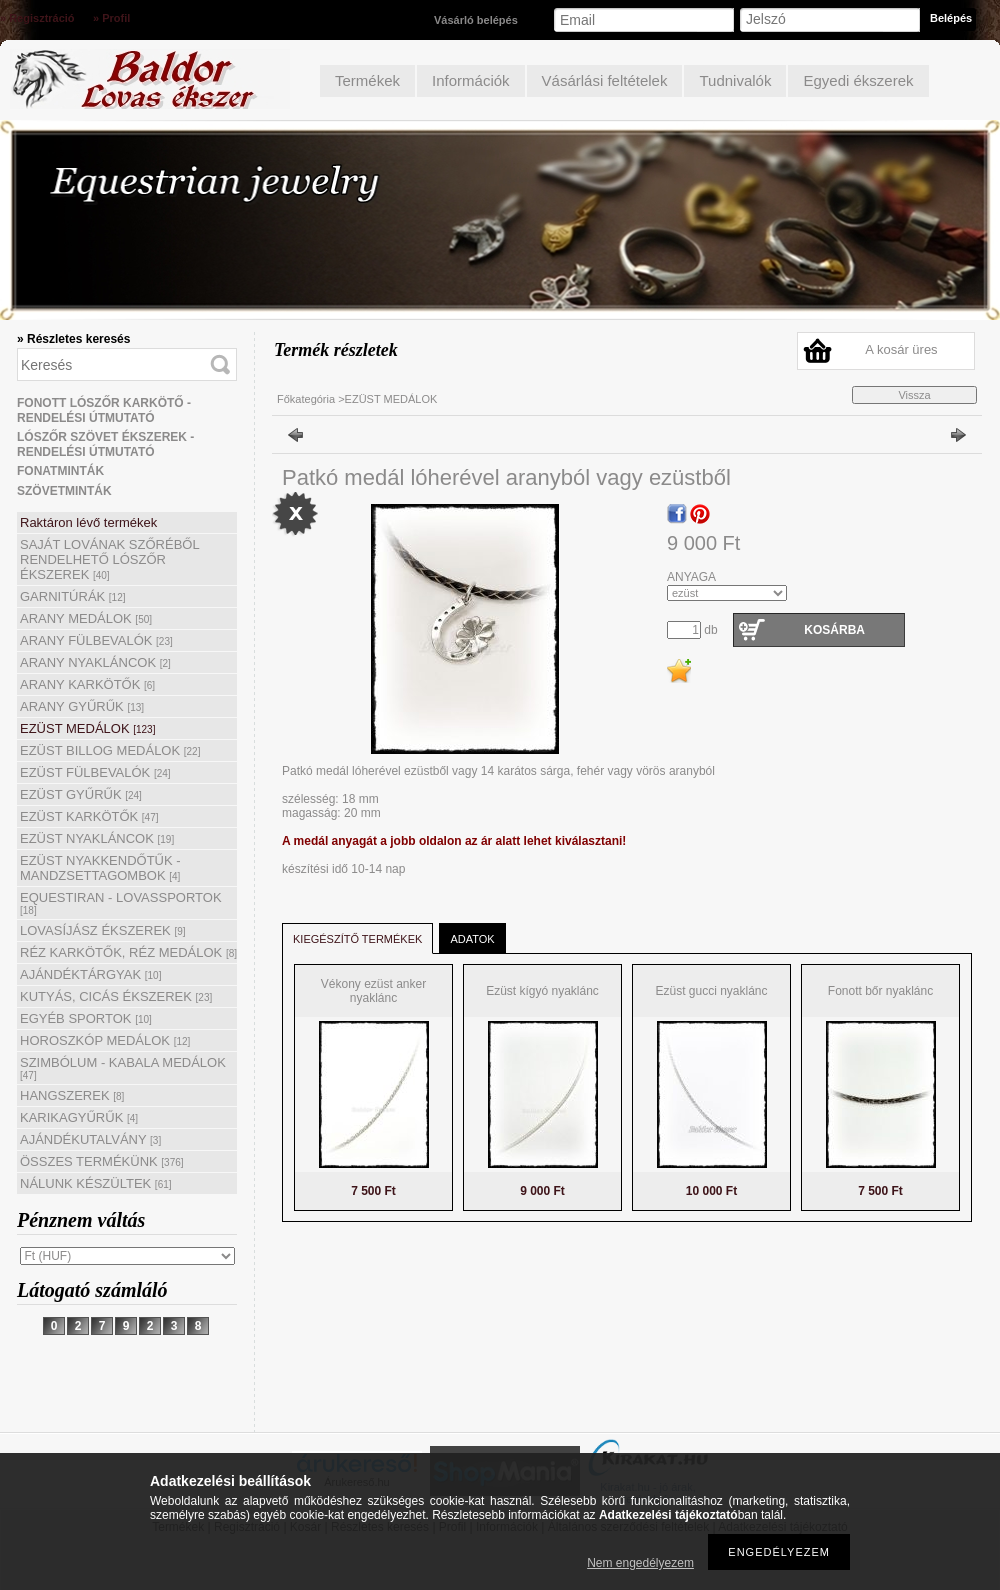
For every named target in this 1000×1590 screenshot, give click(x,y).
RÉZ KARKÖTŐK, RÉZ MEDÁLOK (128, 952)
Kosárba (834, 630)
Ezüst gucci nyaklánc (711, 991)
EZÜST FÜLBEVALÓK (95, 772)
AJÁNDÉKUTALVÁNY (90, 1139)
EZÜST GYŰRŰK (81, 794)
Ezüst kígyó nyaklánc (542, 991)
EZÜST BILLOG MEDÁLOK (110, 750)
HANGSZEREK (72, 1095)
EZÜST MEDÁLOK (87, 728)
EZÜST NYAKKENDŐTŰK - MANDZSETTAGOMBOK (100, 868)
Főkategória (306, 399)
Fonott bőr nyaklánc (880, 991)
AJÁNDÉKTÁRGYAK (90, 974)
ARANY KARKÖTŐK (87, 684)
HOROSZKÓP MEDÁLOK (105, 1040)
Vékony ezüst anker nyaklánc (373, 991)
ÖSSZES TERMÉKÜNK (102, 1161)
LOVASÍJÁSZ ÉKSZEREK (103, 930)
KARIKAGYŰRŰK (79, 1117)
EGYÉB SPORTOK (86, 1018)
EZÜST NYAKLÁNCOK (97, 838)
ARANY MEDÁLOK (86, 618)
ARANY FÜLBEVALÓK (96, 640)
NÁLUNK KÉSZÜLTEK (96, 1183)
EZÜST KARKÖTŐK (89, 816)
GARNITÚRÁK (73, 596)
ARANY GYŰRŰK (82, 706)
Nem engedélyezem (640, 1563)
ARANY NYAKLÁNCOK (95, 662)
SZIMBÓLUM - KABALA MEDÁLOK (123, 1068)
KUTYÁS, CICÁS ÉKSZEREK (116, 996)
